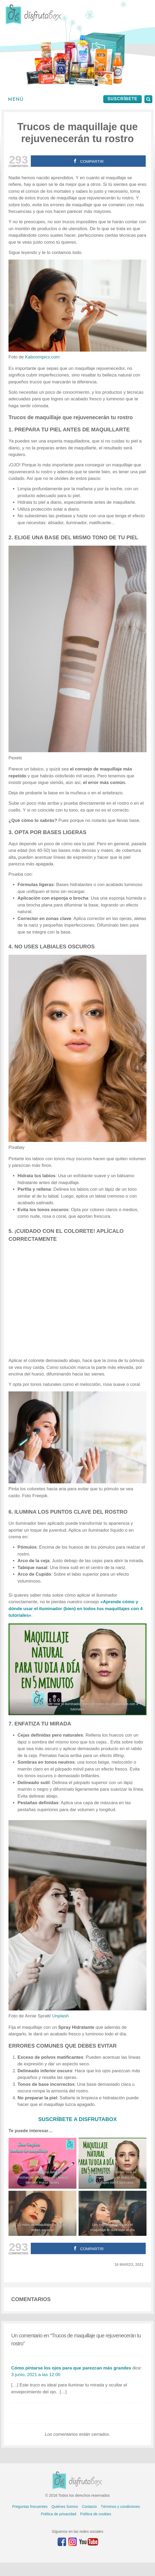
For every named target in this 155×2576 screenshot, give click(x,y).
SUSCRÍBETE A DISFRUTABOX (77, 2119)
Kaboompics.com (42, 357)
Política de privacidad (58, 2514)
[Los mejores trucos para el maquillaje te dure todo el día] (113, 2213)
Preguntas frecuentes (30, 2506)
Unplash (60, 2015)
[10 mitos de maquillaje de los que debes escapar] (42, 2213)
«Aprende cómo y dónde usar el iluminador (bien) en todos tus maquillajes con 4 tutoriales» (75, 1608)
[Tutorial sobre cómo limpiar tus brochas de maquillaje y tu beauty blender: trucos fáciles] (42, 2163)
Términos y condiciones (120, 2506)
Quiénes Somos (64, 2506)
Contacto (89, 2506)
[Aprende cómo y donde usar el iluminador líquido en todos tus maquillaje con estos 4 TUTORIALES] (77, 1669)
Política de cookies (95, 2514)
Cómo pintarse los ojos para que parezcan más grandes (71, 2368)
